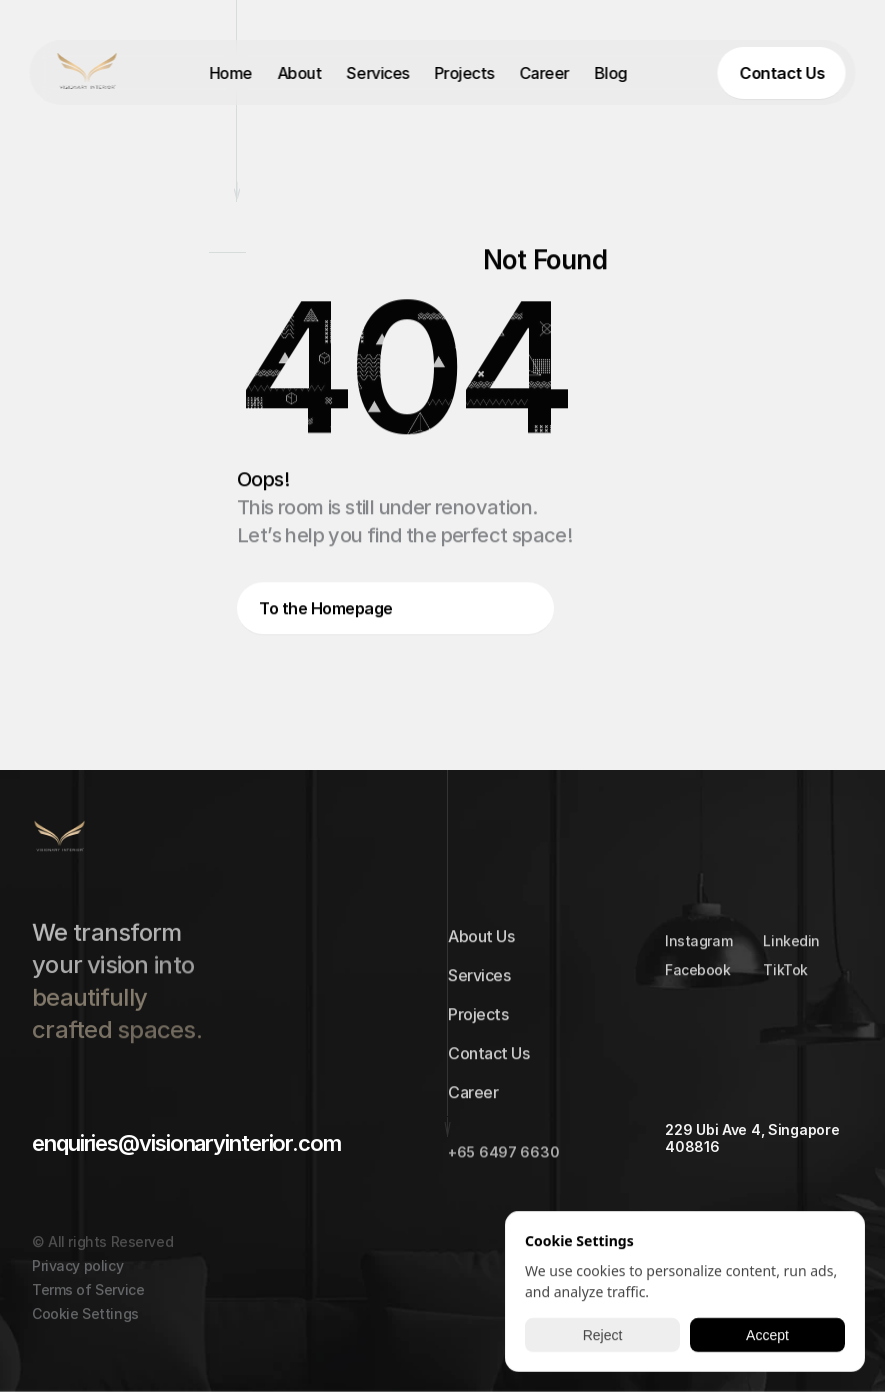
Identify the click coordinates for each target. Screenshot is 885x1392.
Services (378, 73)
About (299, 73)
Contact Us (488, 1059)
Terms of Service (88, 1304)
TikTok (786, 975)
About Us (481, 942)
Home (230, 73)
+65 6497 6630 (503, 1157)
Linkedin (792, 946)
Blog (610, 73)
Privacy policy (77, 1280)
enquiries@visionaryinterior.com (186, 1143)
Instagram (698, 946)
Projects (464, 73)
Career (544, 73)
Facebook (698, 975)
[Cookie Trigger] (85, 1329)
